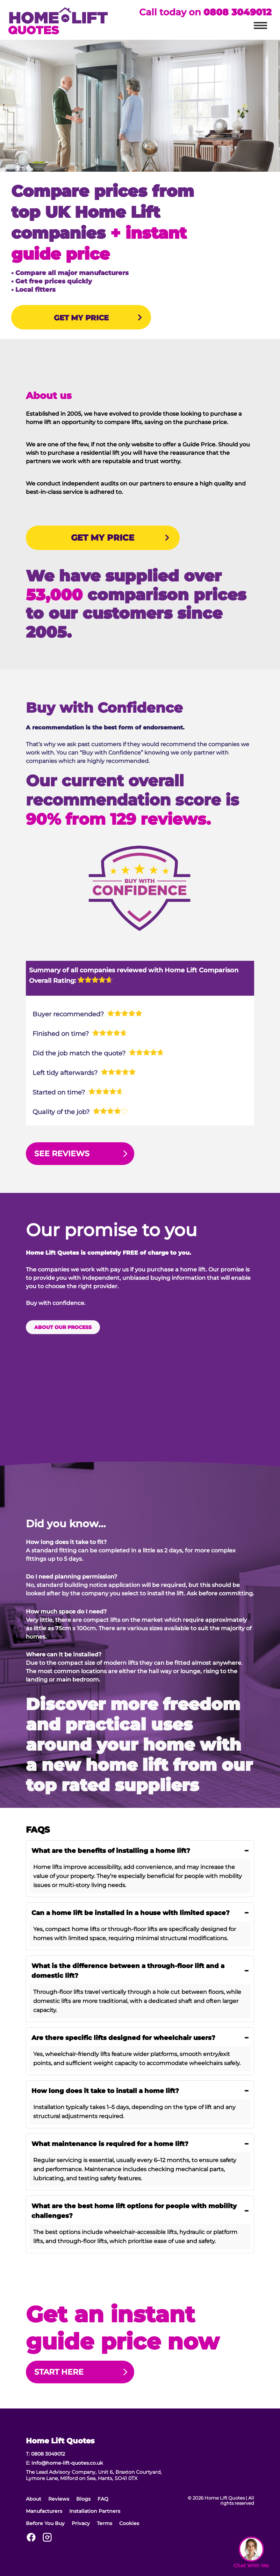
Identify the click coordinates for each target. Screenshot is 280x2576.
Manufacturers (44, 2511)
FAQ (103, 2499)
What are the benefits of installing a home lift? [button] (140, 1851)
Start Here (59, 2372)
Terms (104, 2523)
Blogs (83, 2499)
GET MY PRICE (81, 317)
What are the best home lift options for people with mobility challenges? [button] (140, 2211)
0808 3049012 (237, 12)
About (33, 2499)
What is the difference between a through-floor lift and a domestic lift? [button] (140, 1971)
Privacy (81, 2523)
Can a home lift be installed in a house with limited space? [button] (140, 1913)
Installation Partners (94, 2511)
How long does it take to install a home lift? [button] (140, 2091)
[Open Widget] (251, 2552)
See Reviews (61, 1153)
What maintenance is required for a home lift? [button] (140, 2144)
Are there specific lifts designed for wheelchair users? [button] (140, 2038)
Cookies (129, 2523)
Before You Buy (45, 2523)
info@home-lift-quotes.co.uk (67, 2463)
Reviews (58, 2499)
